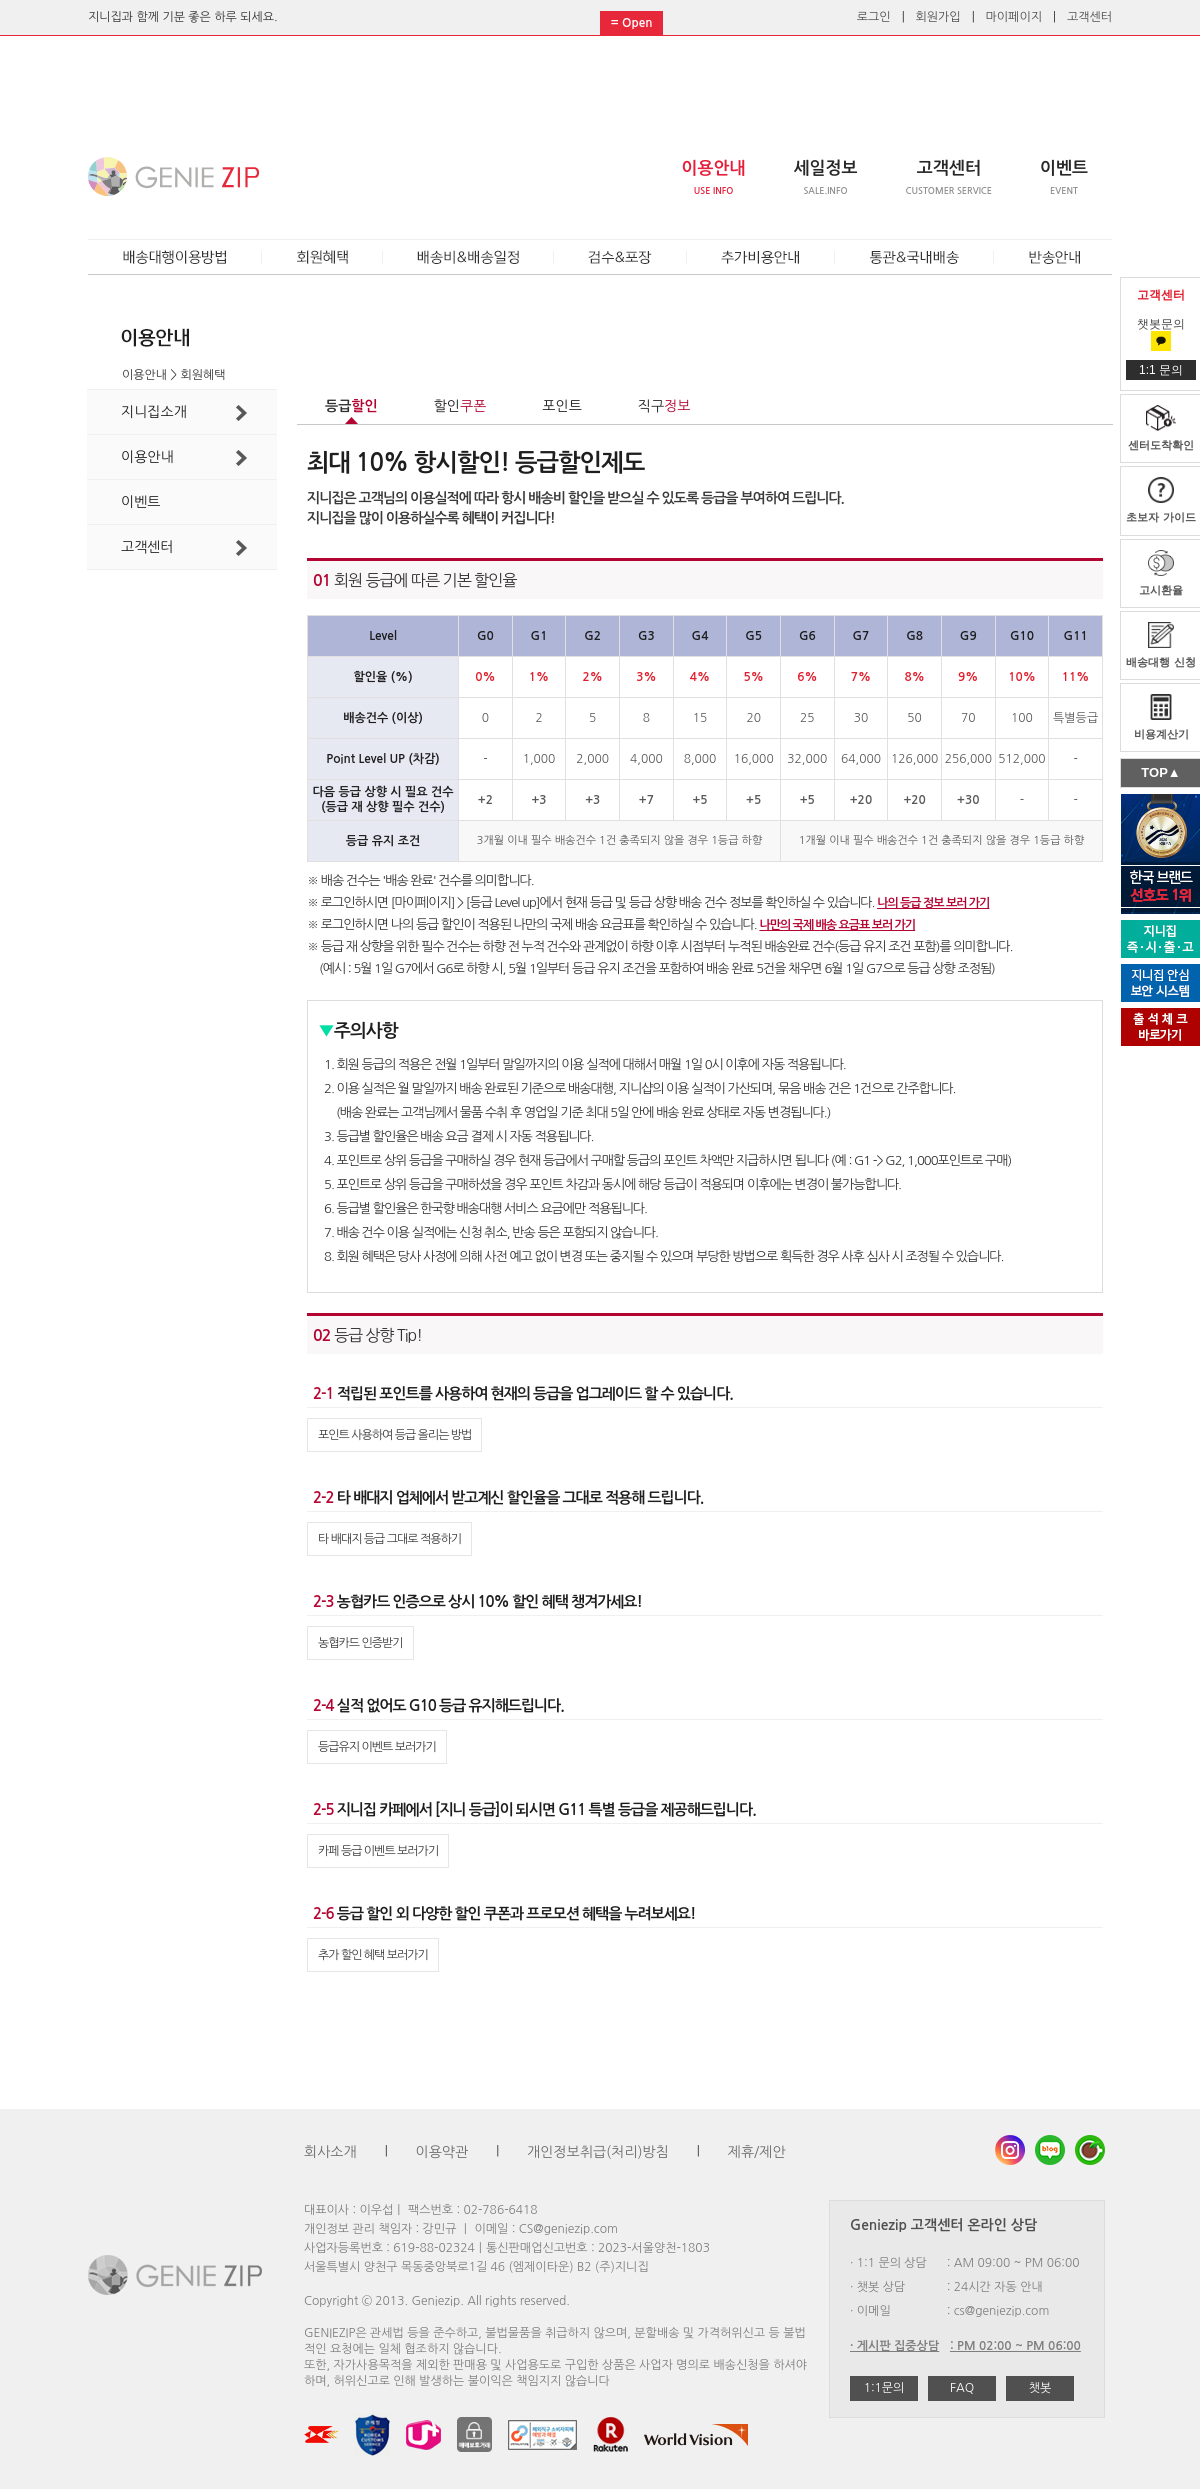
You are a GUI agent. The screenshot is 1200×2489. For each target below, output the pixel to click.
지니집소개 (184, 413)
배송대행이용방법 (175, 257)
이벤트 (140, 502)
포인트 (561, 406)
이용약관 (442, 2152)
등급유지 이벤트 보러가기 (377, 1747)
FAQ (962, 2388)
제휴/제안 (757, 2152)
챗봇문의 (1161, 332)
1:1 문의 (1161, 370)
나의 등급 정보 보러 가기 (933, 903)
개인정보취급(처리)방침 (598, 2152)
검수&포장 (620, 257)
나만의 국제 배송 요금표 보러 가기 (837, 925)
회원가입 (938, 17)
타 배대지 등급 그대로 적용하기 (389, 1539)
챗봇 (1040, 2388)
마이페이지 (1014, 17)
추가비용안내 (761, 257)
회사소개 (330, 2152)
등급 (351, 406)
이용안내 (184, 458)
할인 (460, 406)
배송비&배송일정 (468, 257)
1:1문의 (884, 2388)
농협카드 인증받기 (360, 1643)
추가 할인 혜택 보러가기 (373, 1955)
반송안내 (1054, 257)
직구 (664, 406)
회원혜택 (322, 257)
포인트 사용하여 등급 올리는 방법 (394, 1435)
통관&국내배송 (914, 257)
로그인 (874, 17)
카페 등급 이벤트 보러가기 (378, 1851)
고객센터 (1089, 17)
